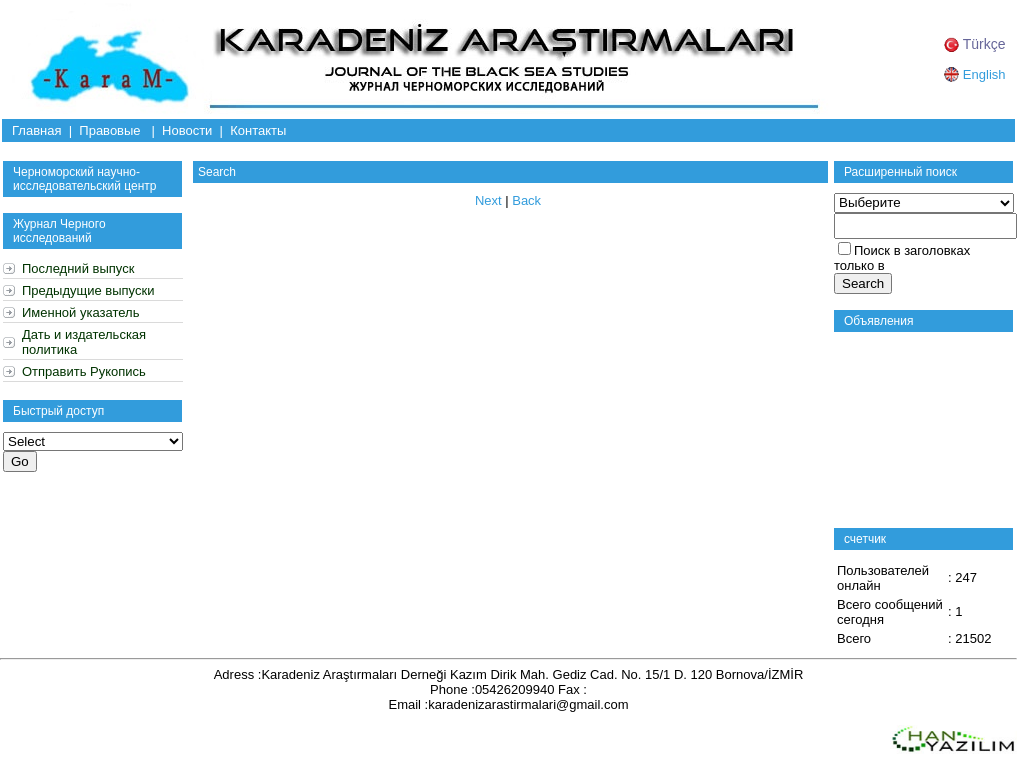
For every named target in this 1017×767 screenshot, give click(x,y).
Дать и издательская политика (84, 342)
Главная (36, 130)
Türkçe (974, 44)
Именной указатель (80, 312)
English (974, 74)
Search (217, 172)
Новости (187, 130)
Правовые (109, 130)
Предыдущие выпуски (88, 290)
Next (488, 200)
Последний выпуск (78, 268)
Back (526, 200)
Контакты (258, 130)
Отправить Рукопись (84, 371)
